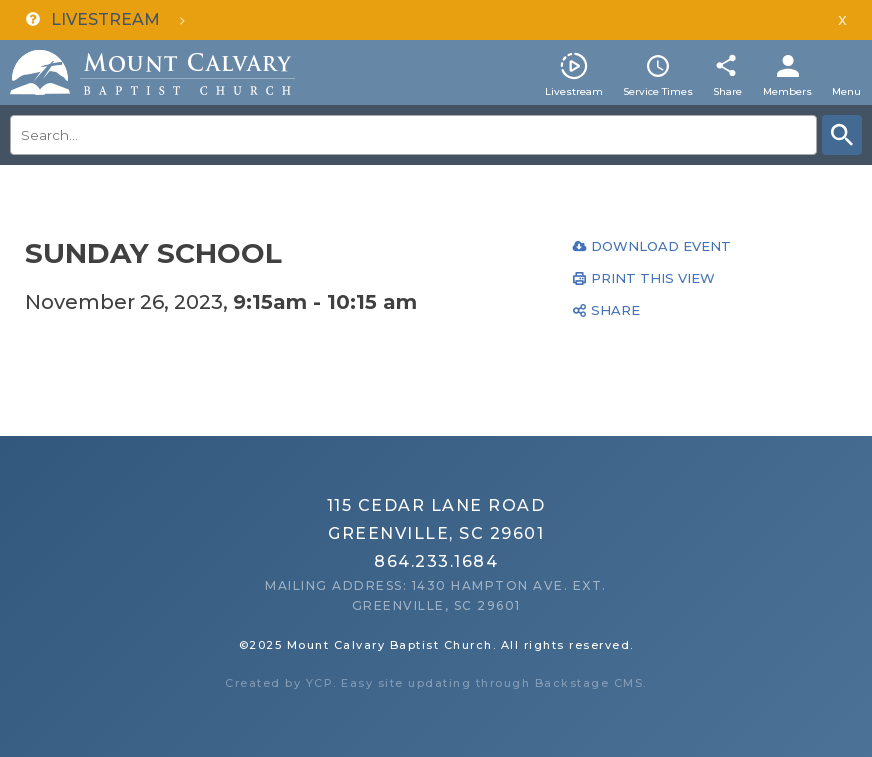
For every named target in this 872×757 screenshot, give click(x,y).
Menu (846, 91)
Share (727, 91)
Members (787, 91)
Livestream (574, 91)
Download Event (661, 246)
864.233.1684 (436, 561)
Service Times (658, 91)
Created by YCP (279, 683)
